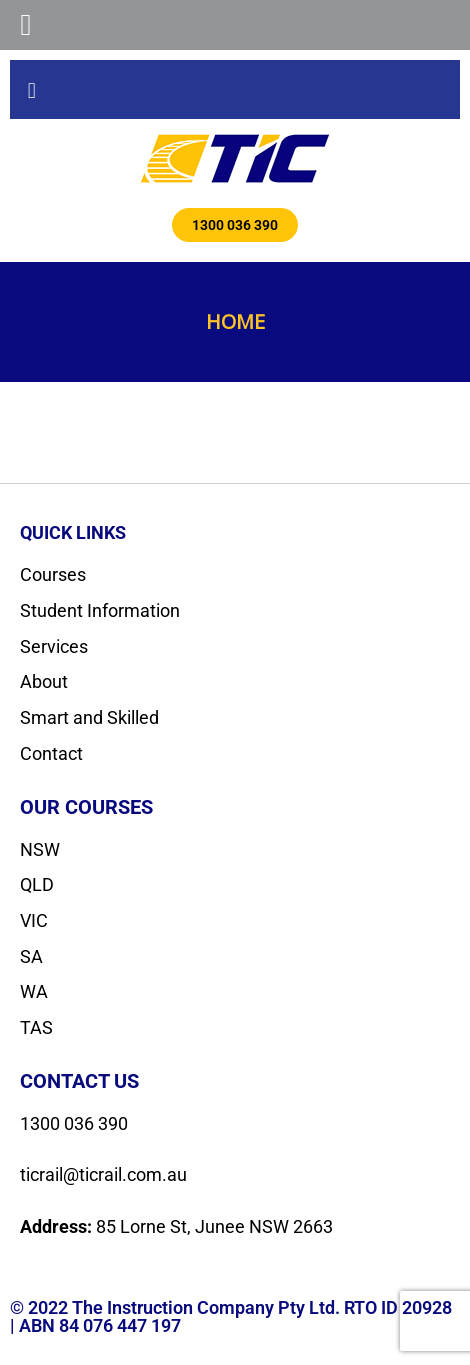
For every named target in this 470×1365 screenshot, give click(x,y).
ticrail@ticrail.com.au (103, 1174)
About (44, 681)
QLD (37, 884)
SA (31, 956)
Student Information (100, 610)
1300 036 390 (74, 1123)
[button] (31, 89)
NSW (40, 849)
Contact (51, 753)
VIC (34, 920)
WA (34, 991)
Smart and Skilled (89, 717)
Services (54, 646)
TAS (36, 1027)
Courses (53, 574)
